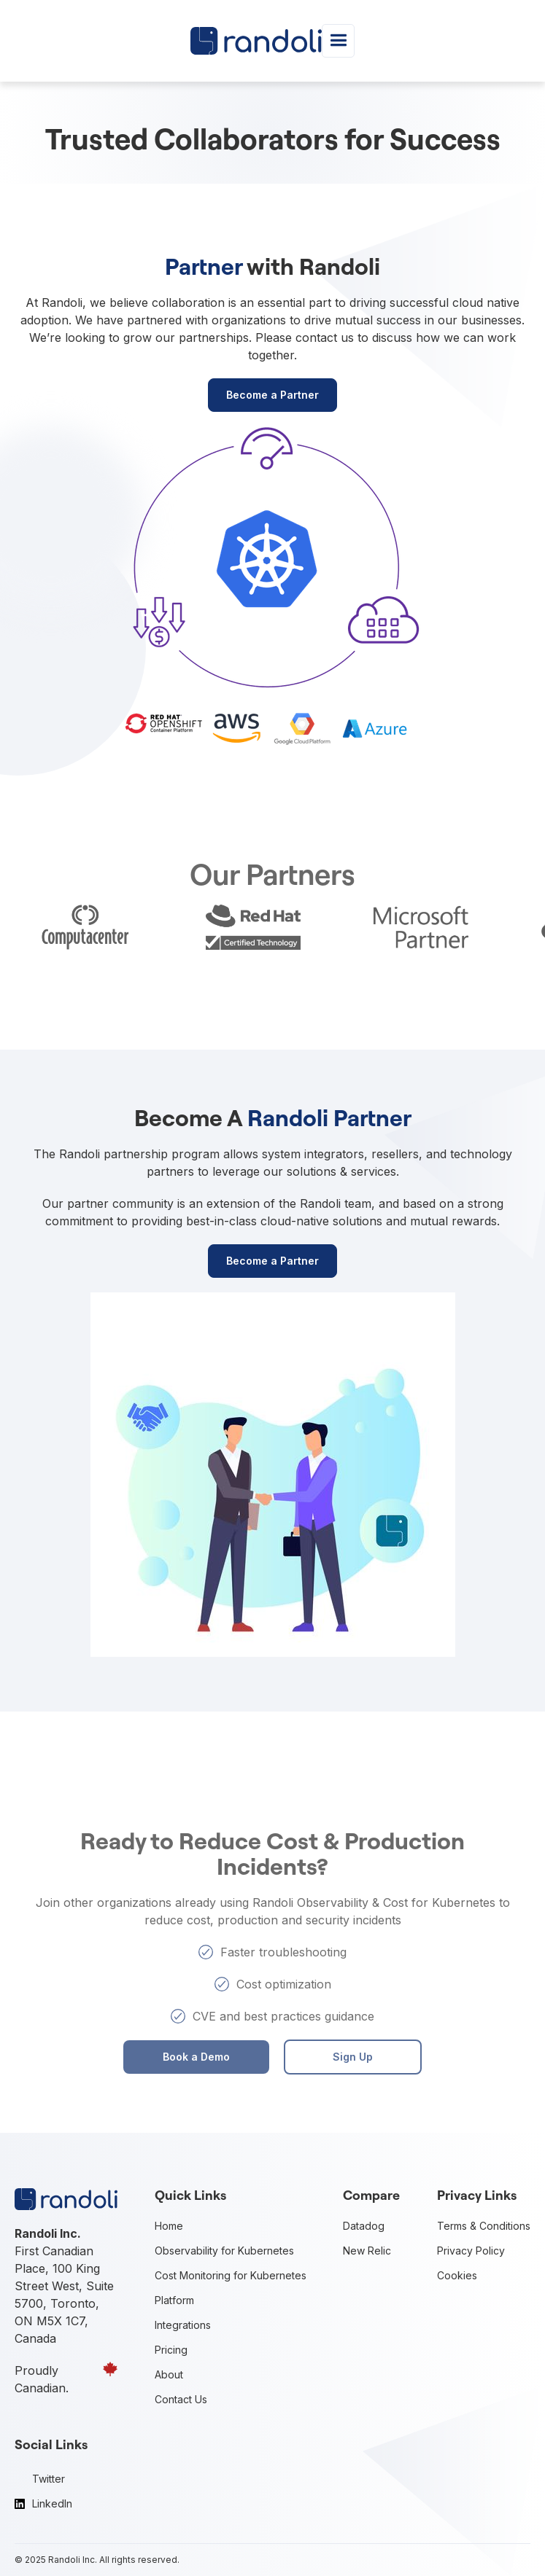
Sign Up (353, 2056)
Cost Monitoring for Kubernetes (230, 2275)
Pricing (171, 2349)
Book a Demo (196, 2056)
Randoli (64, 2559)
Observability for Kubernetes (224, 2250)
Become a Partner (272, 395)
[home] (256, 40)
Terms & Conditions (483, 2226)
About (169, 2374)
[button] (338, 40)
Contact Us (181, 2399)
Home (169, 2226)
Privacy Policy (471, 2250)
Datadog (363, 2226)
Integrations (183, 2325)
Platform (174, 2300)
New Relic (367, 2250)
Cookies (457, 2275)
